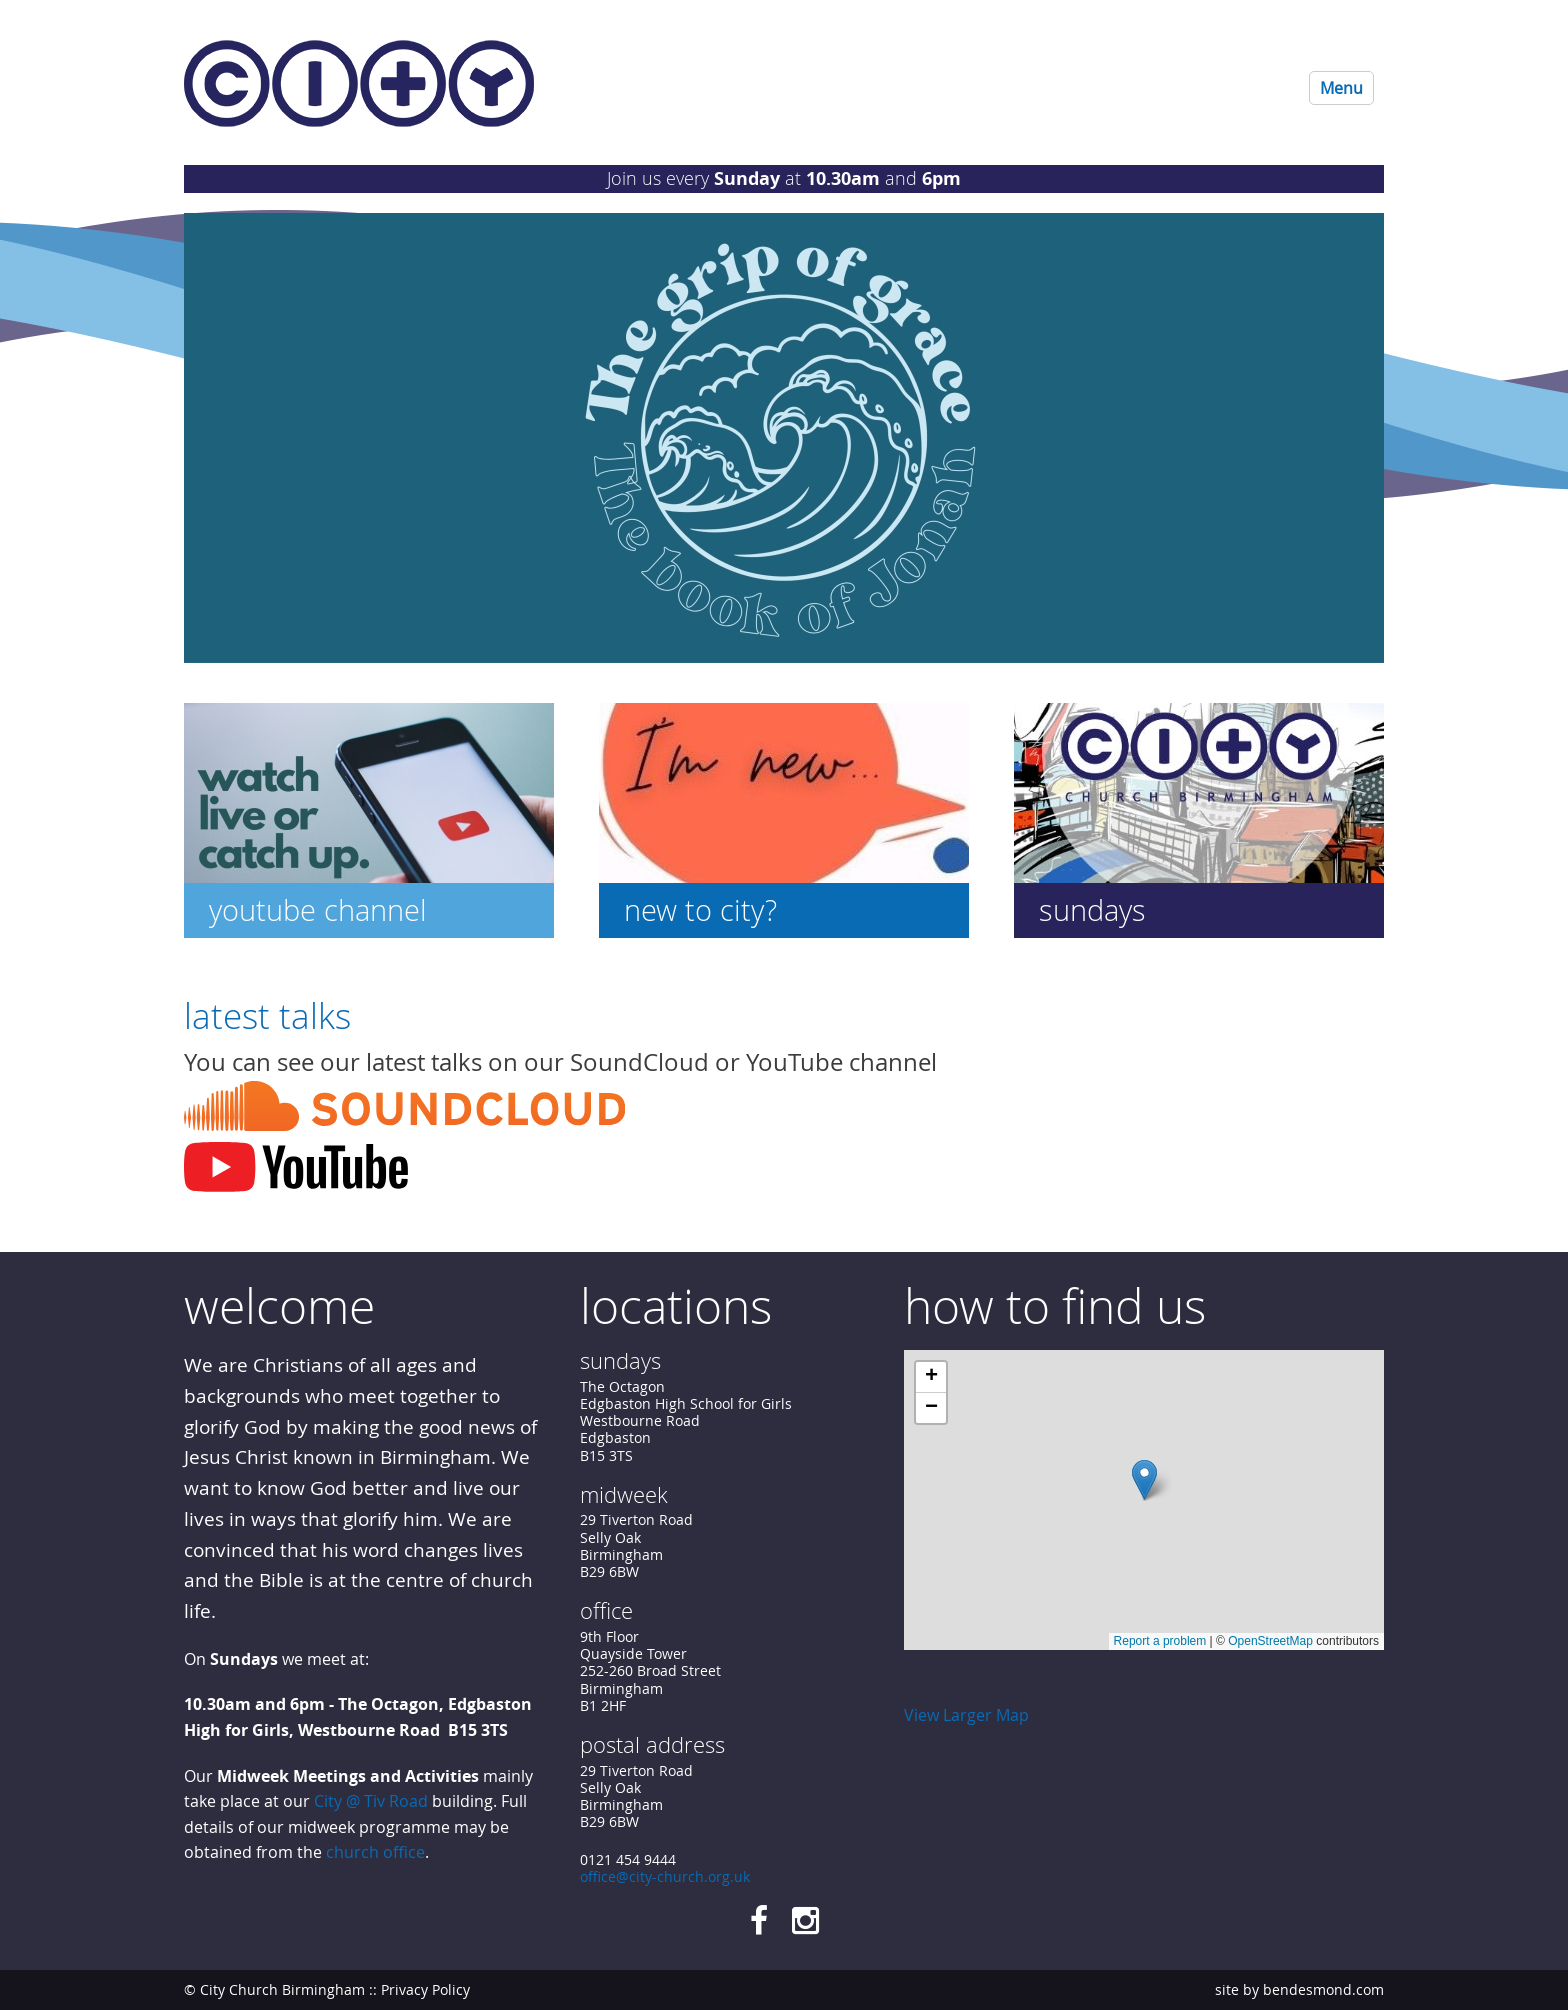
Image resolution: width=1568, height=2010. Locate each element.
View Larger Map (966, 1716)
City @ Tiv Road (371, 1801)
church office (375, 1853)
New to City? (700, 910)
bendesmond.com (1323, 1989)
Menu (1341, 88)
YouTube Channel (318, 910)
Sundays (1092, 910)
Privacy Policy (425, 1989)
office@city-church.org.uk (665, 1876)
